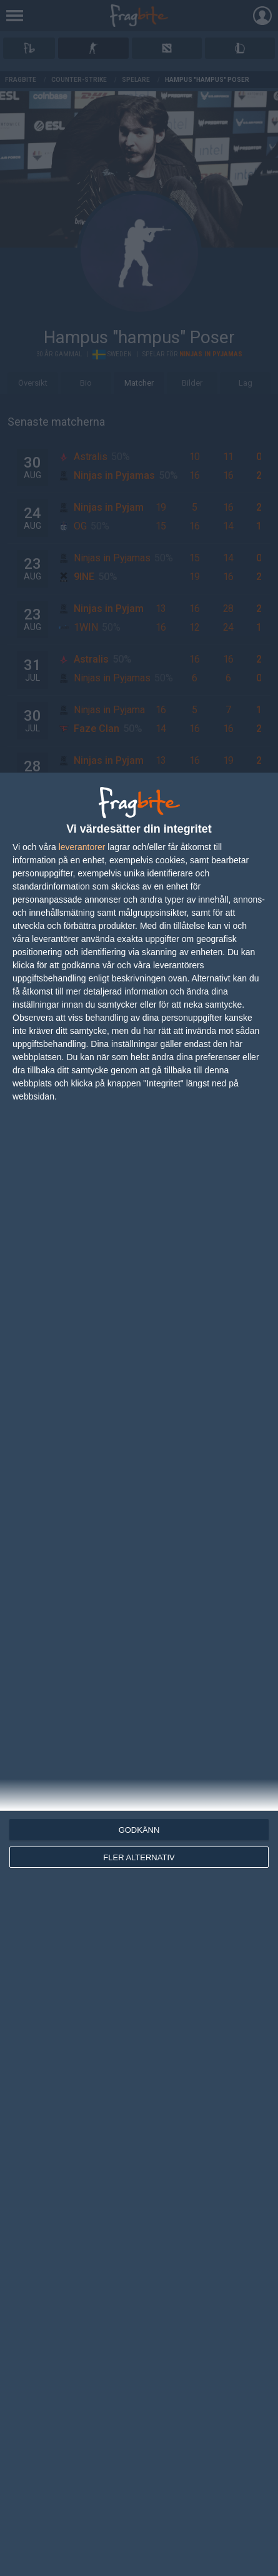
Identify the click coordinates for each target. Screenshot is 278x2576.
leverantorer (82, 847)
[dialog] (139, 1674)
